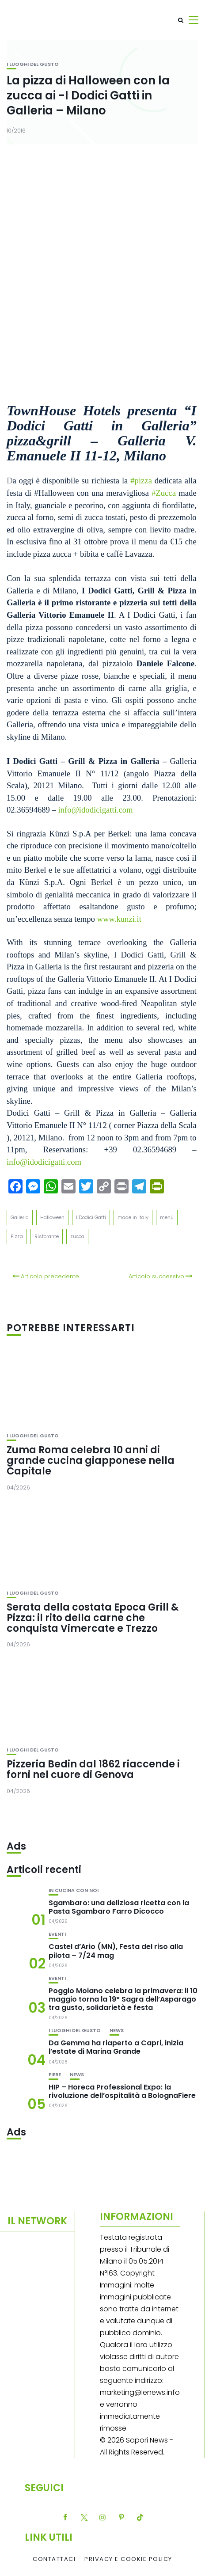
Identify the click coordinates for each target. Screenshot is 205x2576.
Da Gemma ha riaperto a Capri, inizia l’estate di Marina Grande (116, 2047)
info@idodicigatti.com (44, 1161)
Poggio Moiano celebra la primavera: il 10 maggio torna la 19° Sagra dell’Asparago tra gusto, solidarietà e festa (123, 1999)
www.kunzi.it (119, 918)
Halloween (52, 1217)
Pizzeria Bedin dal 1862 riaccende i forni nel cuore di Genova (93, 1769)
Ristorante (46, 1236)
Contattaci (54, 2559)
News (117, 2030)
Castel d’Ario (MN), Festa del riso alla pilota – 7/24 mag (116, 1950)
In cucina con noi (74, 1890)
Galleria (20, 1217)
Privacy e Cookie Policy (128, 2559)
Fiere (55, 2074)
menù (167, 1217)
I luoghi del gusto (33, 64)
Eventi (57, 1934)
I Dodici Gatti (91, 1217)
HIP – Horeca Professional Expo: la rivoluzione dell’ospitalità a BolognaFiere (122, 2091)
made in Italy (133, 1217)
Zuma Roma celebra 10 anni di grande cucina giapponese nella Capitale (91, 1460)
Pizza (17, 1236)
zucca (77, 1236)
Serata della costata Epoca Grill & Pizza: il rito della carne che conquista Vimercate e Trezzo (92, 1617)
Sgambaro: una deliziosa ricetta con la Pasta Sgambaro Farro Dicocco (119, 1907)
